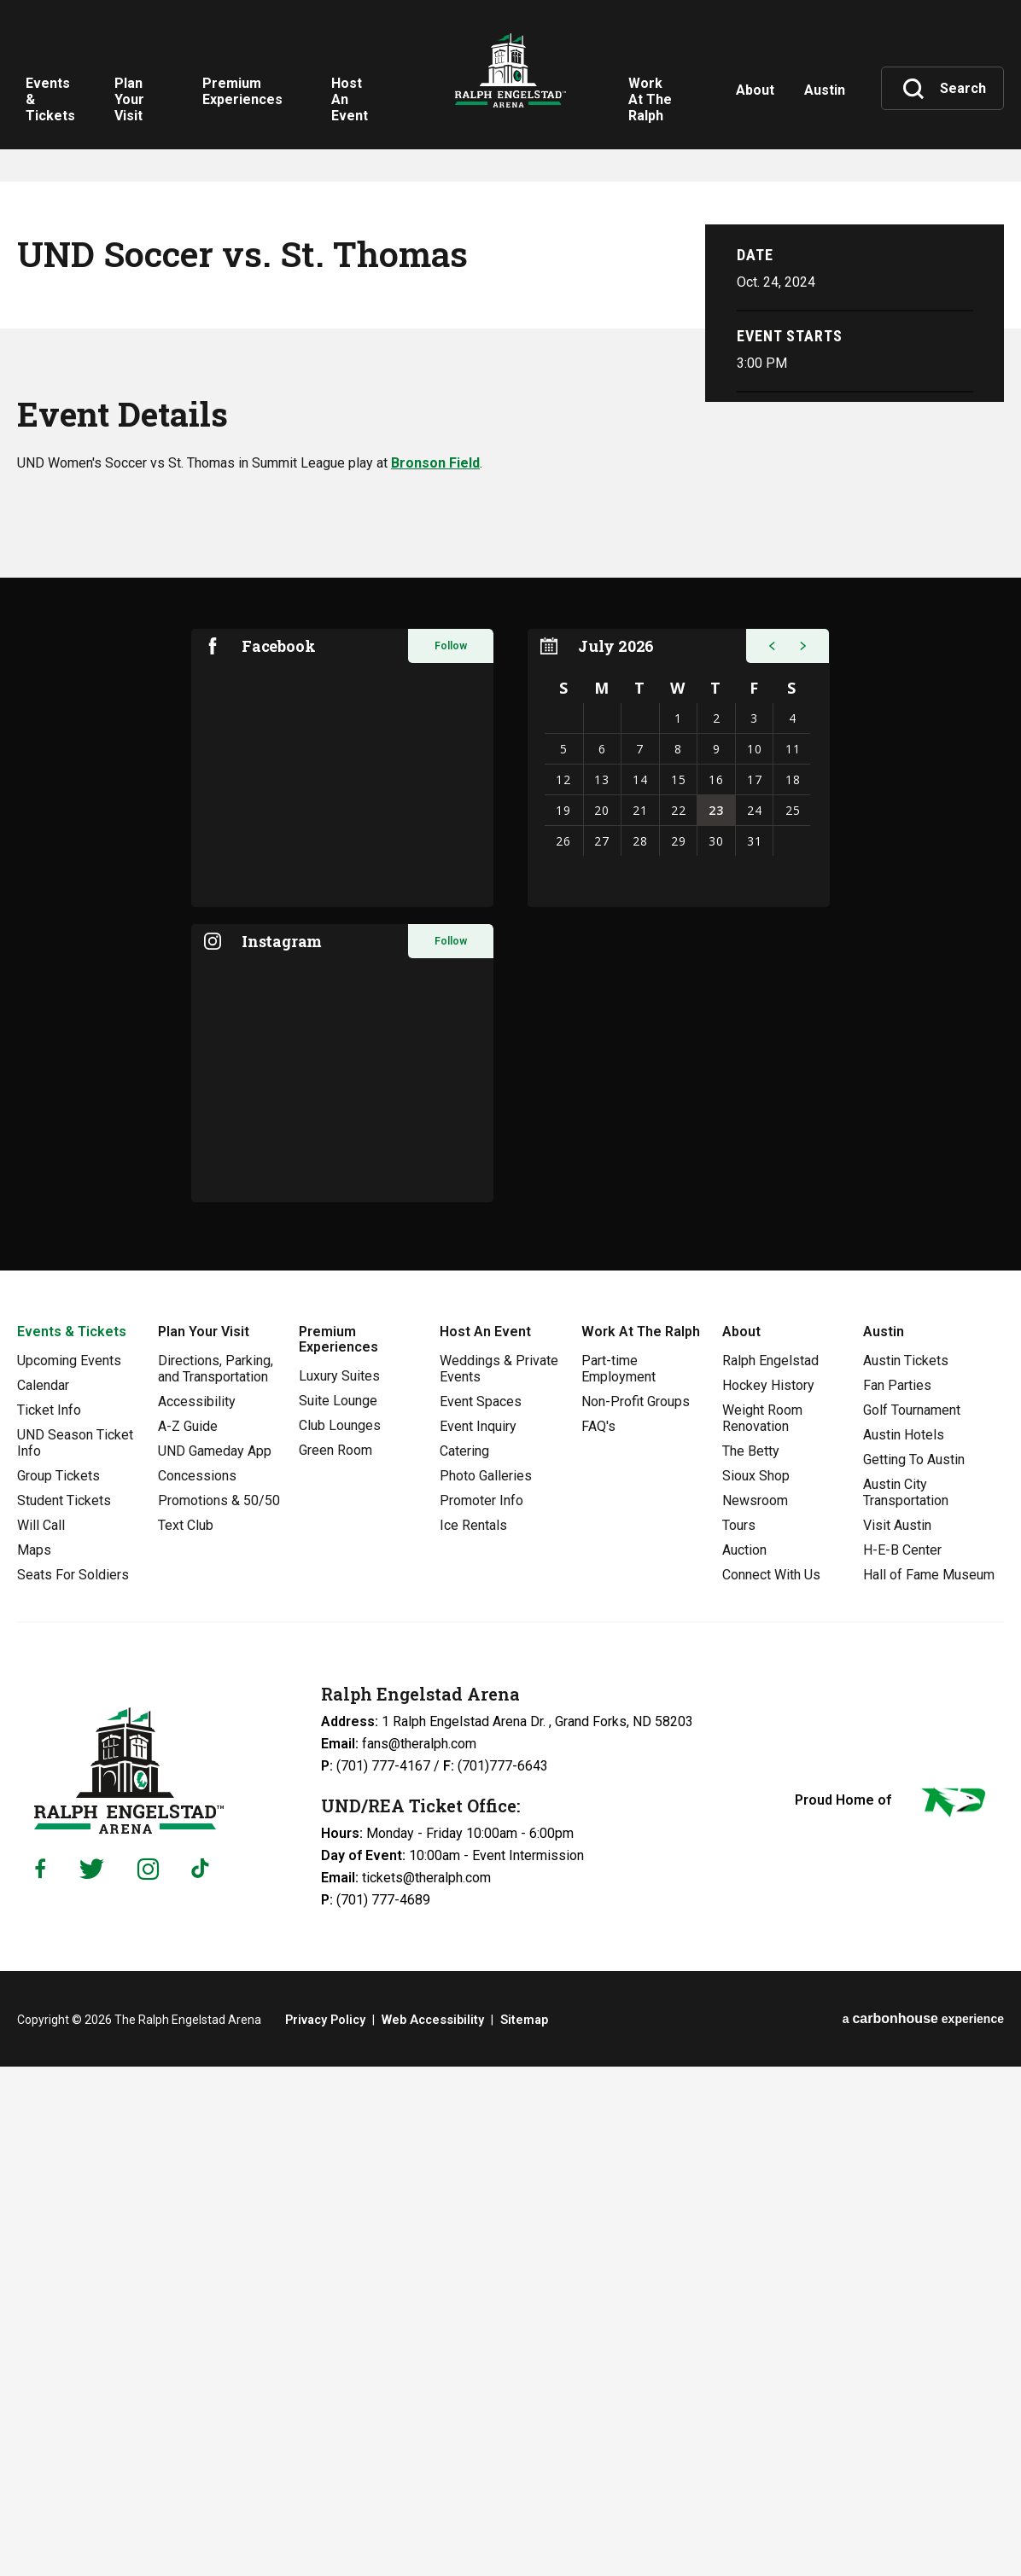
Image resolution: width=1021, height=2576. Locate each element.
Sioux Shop (756, 1986)
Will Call (41, 2035)
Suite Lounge (338, 1911)
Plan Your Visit (203, 1842)
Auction (744, 2060)
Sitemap (519, 2530)
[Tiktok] (204, 2379)
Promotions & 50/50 (219, 2011)
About (741, 1842)
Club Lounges (340, 1936)
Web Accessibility (430, 2530)
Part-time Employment (618, 1879)
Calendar (43, 1895)
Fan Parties (897, 1895)
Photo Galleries (486, 1986)
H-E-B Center (902, 2060)
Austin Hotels (903, 1945)
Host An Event (485, 1842)
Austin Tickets (905, 1871)
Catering (464, 1961)
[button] (770, 1156)
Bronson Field (435, 973)
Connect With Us (771, 2085)
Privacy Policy (325, 2530)
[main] (510, 890)
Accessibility (197, 1912)
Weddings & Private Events (499, 1879)
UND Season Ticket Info (75, 1953)
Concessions (197, 1986)
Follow (451, 1156)
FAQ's (598, 1936)
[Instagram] (148, 2379)
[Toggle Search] (944, 89)
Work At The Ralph (640, 1842)
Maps (34, 2060)
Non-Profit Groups (635, 1912)
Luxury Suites (339, 1886)
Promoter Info (481, 2011)
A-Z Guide (188, 1936)
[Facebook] (40, 2379)
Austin (883, 1842)
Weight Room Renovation (762, 1928)
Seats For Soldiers (73, 2085)
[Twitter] (92, 2379)
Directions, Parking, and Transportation (215, 1879)
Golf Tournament (911, 1920)
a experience (923, 2528)
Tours (739, 2035)
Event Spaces (481, 1912)
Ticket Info (49, 1920)
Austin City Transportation (905, 2002)
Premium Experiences (338, 1849)
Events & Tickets (71, 1842)
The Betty (750, 1961)
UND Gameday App (214, 1961)
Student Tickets (64, 2011)
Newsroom (755, 2011)
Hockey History (768, 1895)
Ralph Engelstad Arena (510, 85)
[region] (679, 1278)
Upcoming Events (69, 1871)
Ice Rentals (473, 2035)
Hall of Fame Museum (929, 2085)
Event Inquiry (478, 1936)
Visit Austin (897, 2035)
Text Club (185, 2035)
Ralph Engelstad (770, 1871)
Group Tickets (58, 1986)
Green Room (335, 1960)
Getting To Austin (914, 1970)
